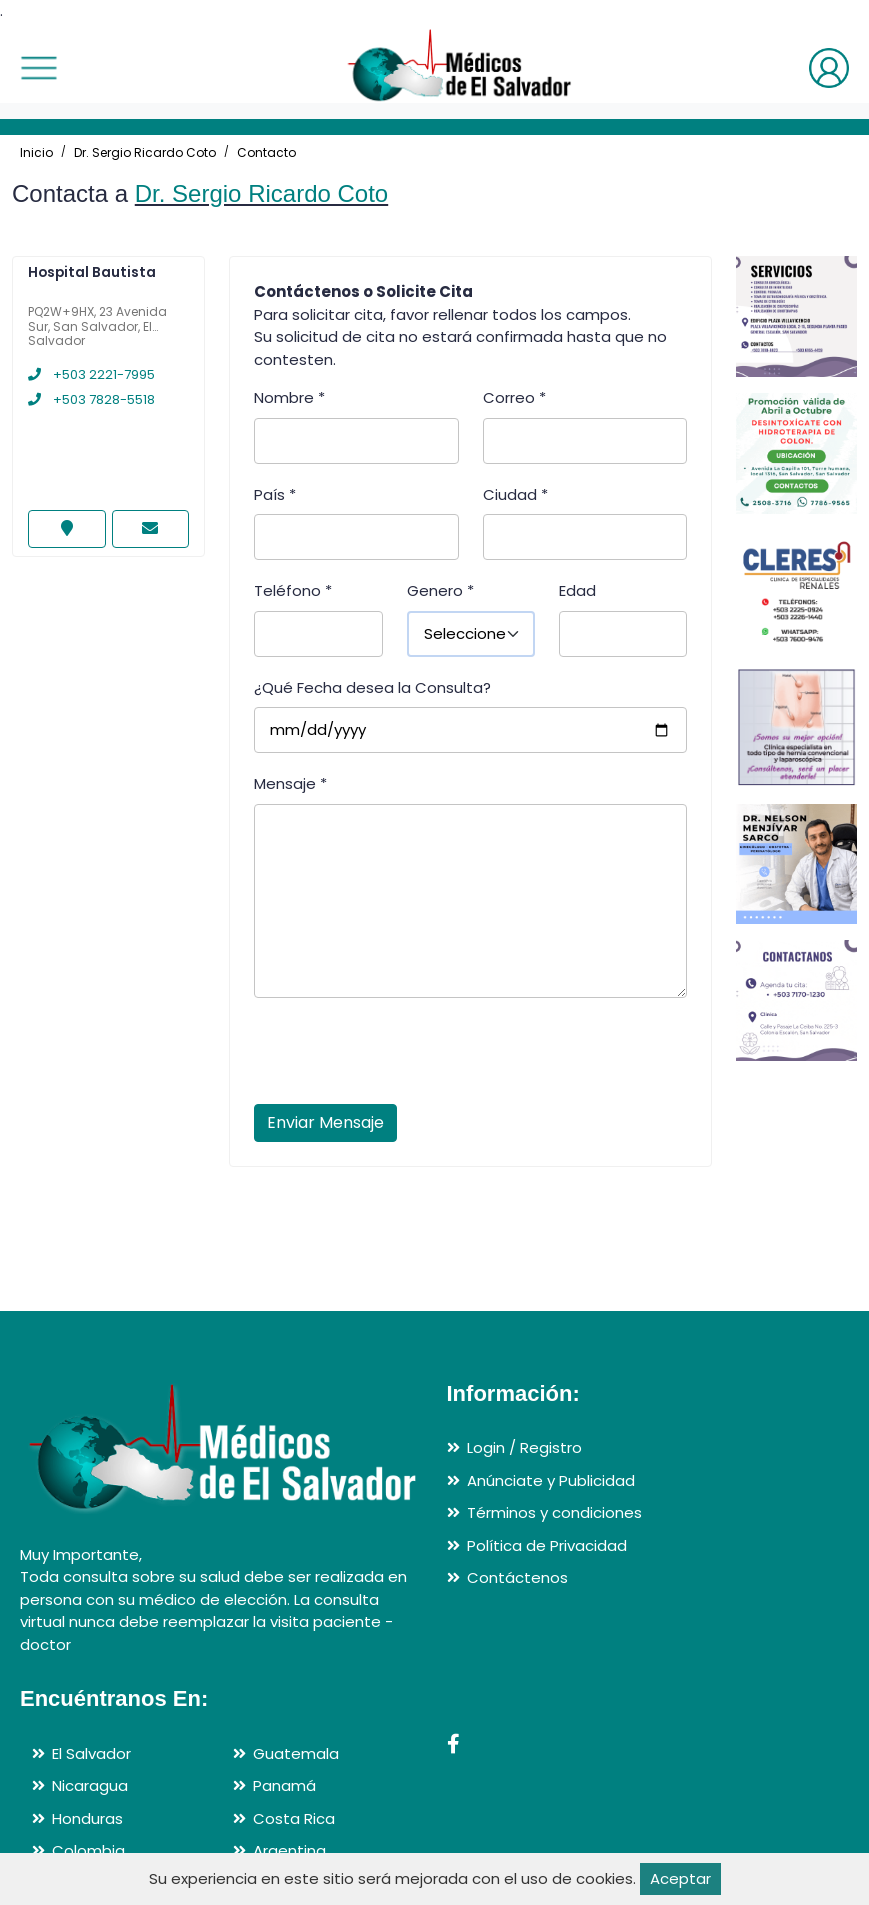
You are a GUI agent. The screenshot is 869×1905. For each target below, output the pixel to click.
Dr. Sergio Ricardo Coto (145, 152)
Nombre (289, 397)
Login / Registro (524, 1447)
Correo (514, 397)
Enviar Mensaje (325, 1122)
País (275, 494)
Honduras (87, 1818)
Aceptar (680, 1878)
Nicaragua (90, 1785)
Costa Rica (294, 1818)
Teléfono (293, 590)
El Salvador (91, 1753)
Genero (440, 590)
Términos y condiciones (554, 1512)
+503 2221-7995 (91, 374)
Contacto (266, 152)
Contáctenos (517, 1577)
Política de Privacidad (547, 1545)
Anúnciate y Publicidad (551, 1480)
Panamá (284, 1785)
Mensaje (290, 783)
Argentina (289, 1850)
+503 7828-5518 (91, 399)
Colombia (88, 1850)
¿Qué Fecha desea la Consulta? (372, 687)
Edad (577, 590)
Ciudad (515, 494)
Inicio (36, 152)
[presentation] (406, 1057)
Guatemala (296, 1753)
